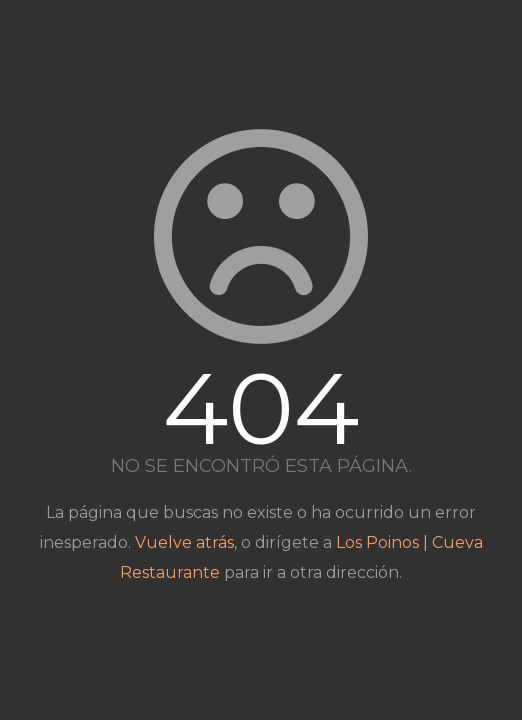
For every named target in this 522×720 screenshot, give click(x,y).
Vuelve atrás (184, 542)
